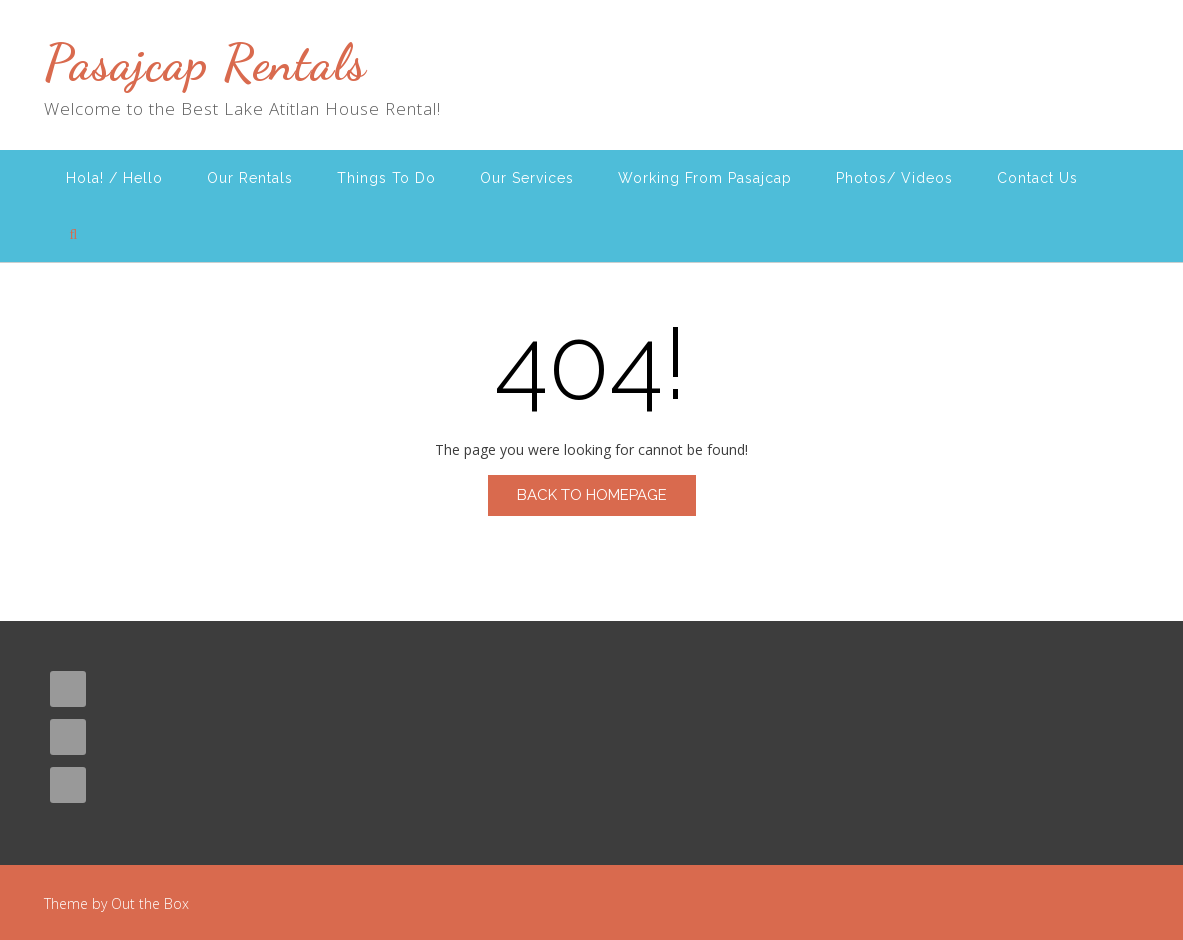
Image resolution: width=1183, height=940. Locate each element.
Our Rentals (250, 178)
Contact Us (1037, 178)
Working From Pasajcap (705, 178)
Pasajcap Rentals (205, 63)
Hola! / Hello (114, 178)
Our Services (527, 178)
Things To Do (386, 178)
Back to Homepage (592, 495)
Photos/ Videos (894, 178)
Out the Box (150, 903)
